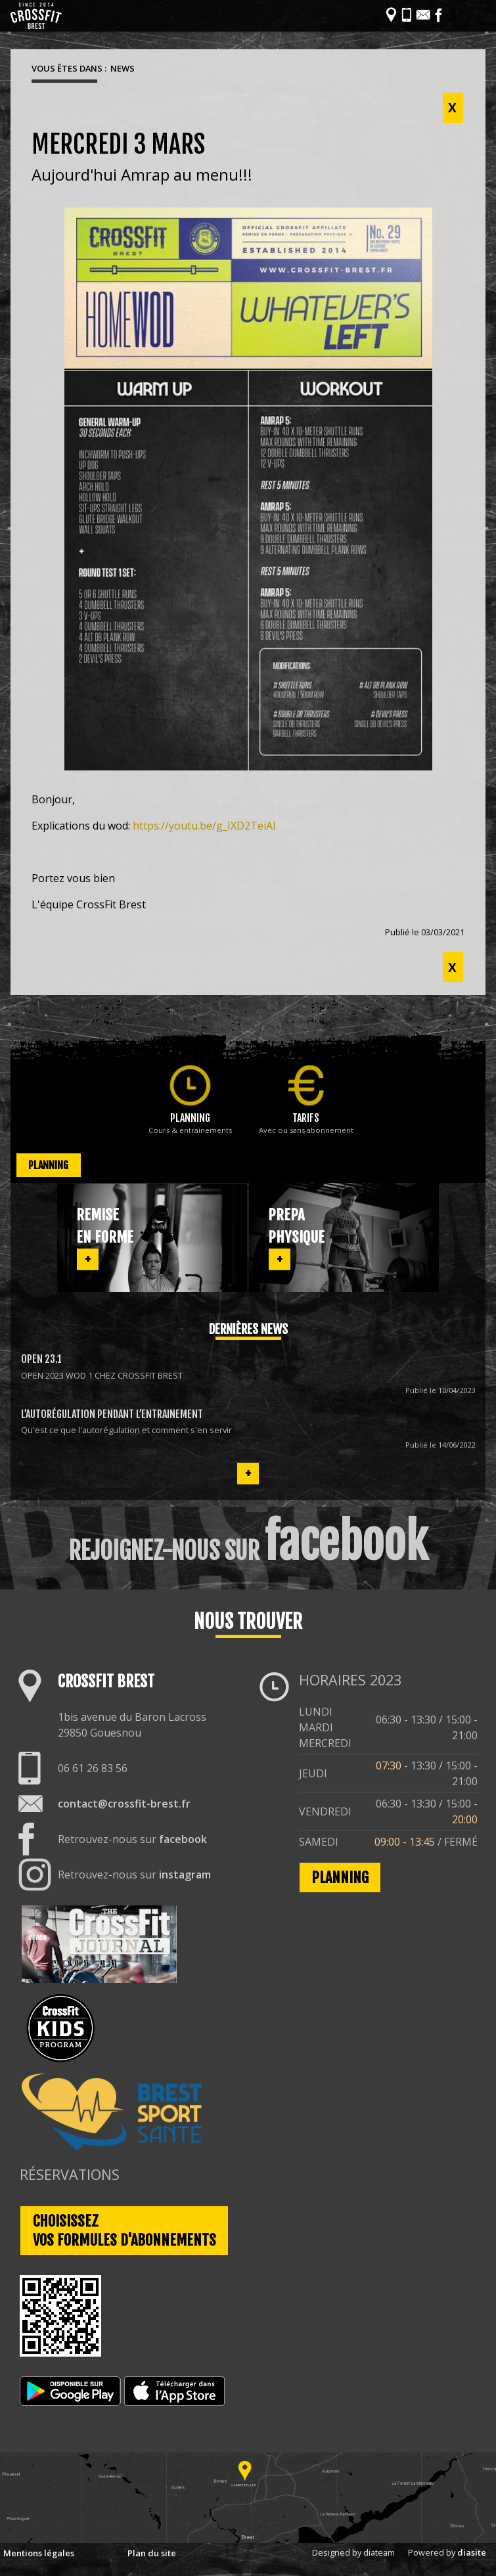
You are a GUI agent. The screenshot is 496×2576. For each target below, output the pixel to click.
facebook (183, 1839)
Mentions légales (38, 2553)
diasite (471, 2552)
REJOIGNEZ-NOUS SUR (248, 1542)
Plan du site (151, 2553)
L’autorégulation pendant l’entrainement (112, 1414)
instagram (185, 1874)
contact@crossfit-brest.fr (124, 1803)
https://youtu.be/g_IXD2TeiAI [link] (204, 825)
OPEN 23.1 (41, 1359)
